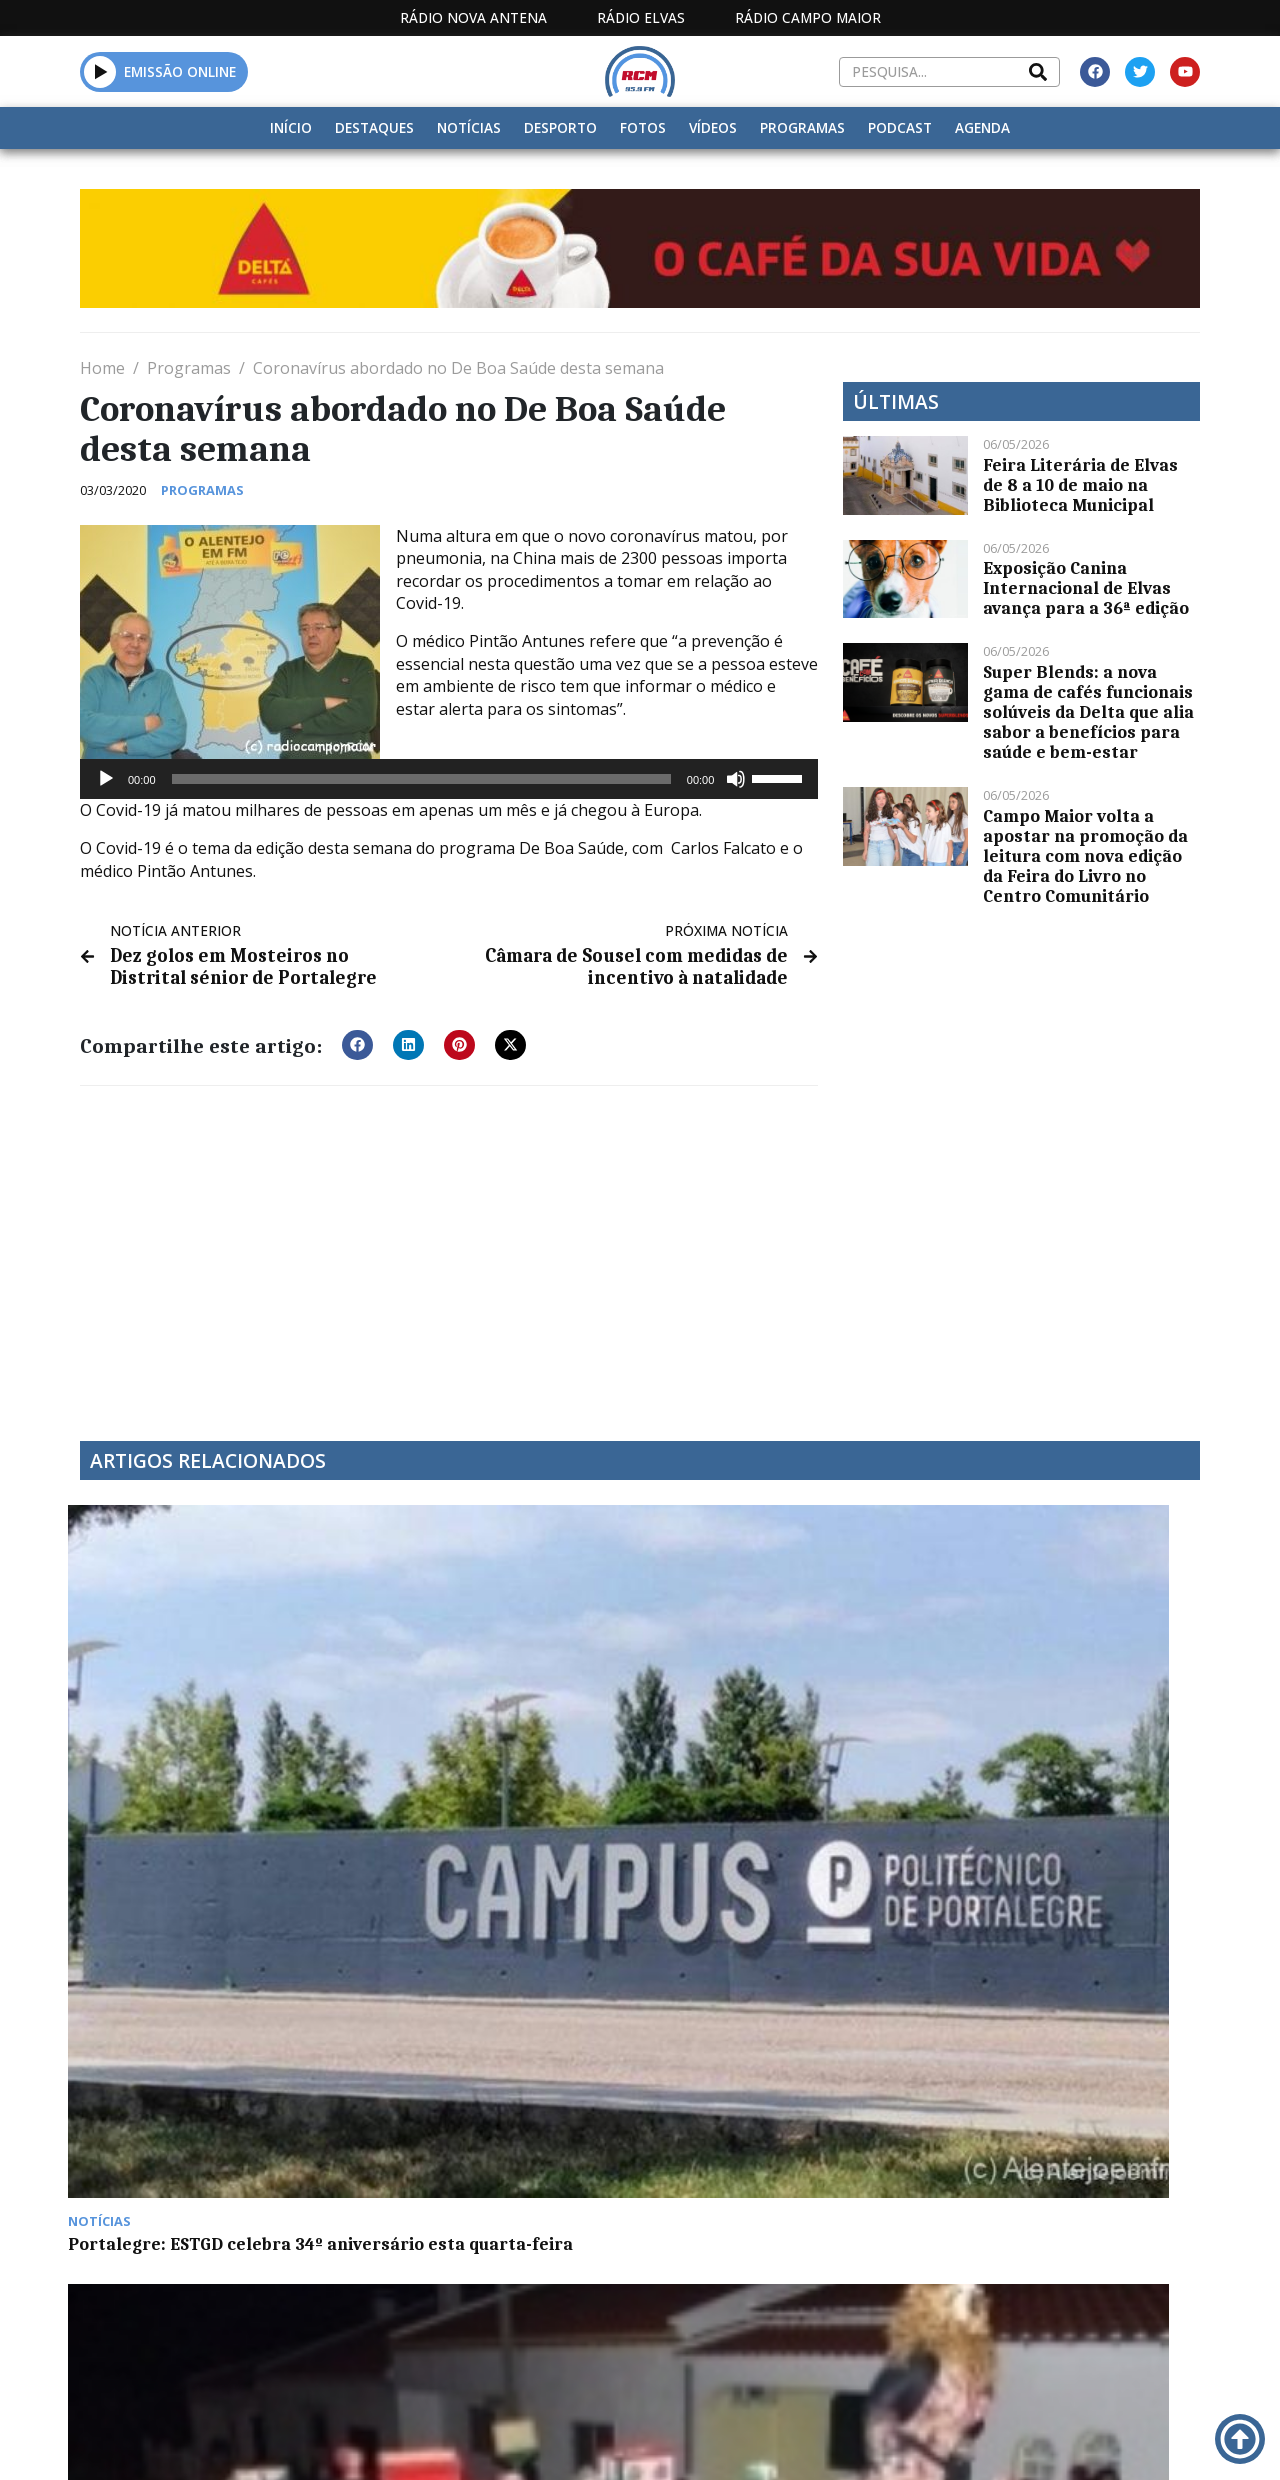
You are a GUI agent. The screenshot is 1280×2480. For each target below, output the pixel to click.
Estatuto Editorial (530, 2440)
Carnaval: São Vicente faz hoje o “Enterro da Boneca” (490, 1720)
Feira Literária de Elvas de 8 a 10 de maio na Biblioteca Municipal (1080, 485)
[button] (100, 71)
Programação (725, 2440)
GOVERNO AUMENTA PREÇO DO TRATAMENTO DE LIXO (1065, 1720)
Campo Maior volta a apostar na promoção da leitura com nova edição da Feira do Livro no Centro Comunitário (1085, 856)
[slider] (421, 779)
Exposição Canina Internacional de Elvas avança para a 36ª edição (1086, 588)
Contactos (854, 2440)
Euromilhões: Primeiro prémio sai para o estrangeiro (780, 1720)
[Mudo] (736, 779)
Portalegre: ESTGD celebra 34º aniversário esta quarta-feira (207, 1720)
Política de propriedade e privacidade (1029, 2440)
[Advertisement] (449, 1246)
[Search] (1038, 72)
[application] (449, 779)
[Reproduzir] (106, 779)
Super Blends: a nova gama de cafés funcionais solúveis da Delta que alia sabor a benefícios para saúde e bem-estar (1088, 712)
